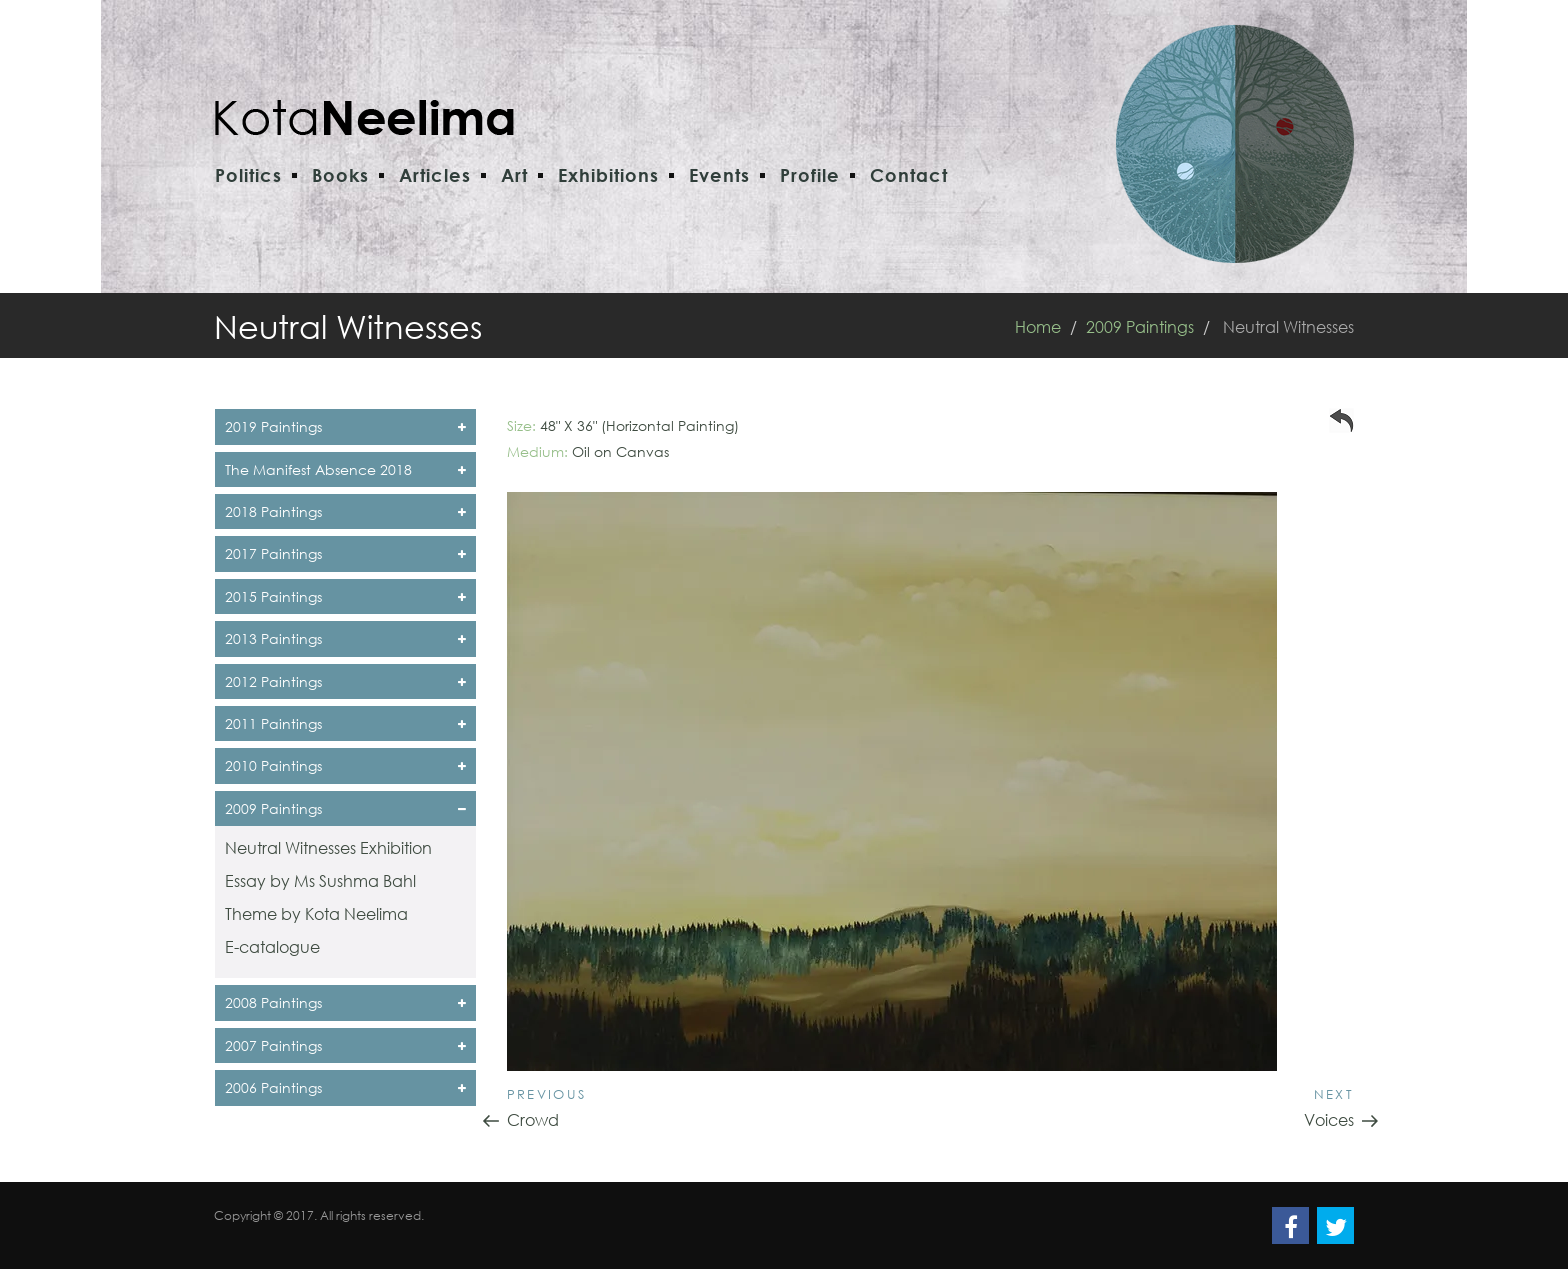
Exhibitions (608, 175)
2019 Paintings (345, 426)
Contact (909, 175)
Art (514, 175)
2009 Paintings (1140, 326)
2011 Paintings (345, 723)
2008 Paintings (345, 1002)
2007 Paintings (345, 1045)
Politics (248, 175)
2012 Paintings (345, 681)
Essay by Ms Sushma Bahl (320, 880)
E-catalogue (272, 946)
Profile (810, 175)
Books (340, 175)
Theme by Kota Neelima (316, 913)
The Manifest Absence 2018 (345, 469)
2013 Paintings (345, 638)
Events (719, 175)
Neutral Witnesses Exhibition (328, 847)
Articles (435, 175)
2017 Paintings (345, 553)
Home (1038, 326)
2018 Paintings (345, 511)
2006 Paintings (345, 1087)
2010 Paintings (345, 765)
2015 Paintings (345, 596)
